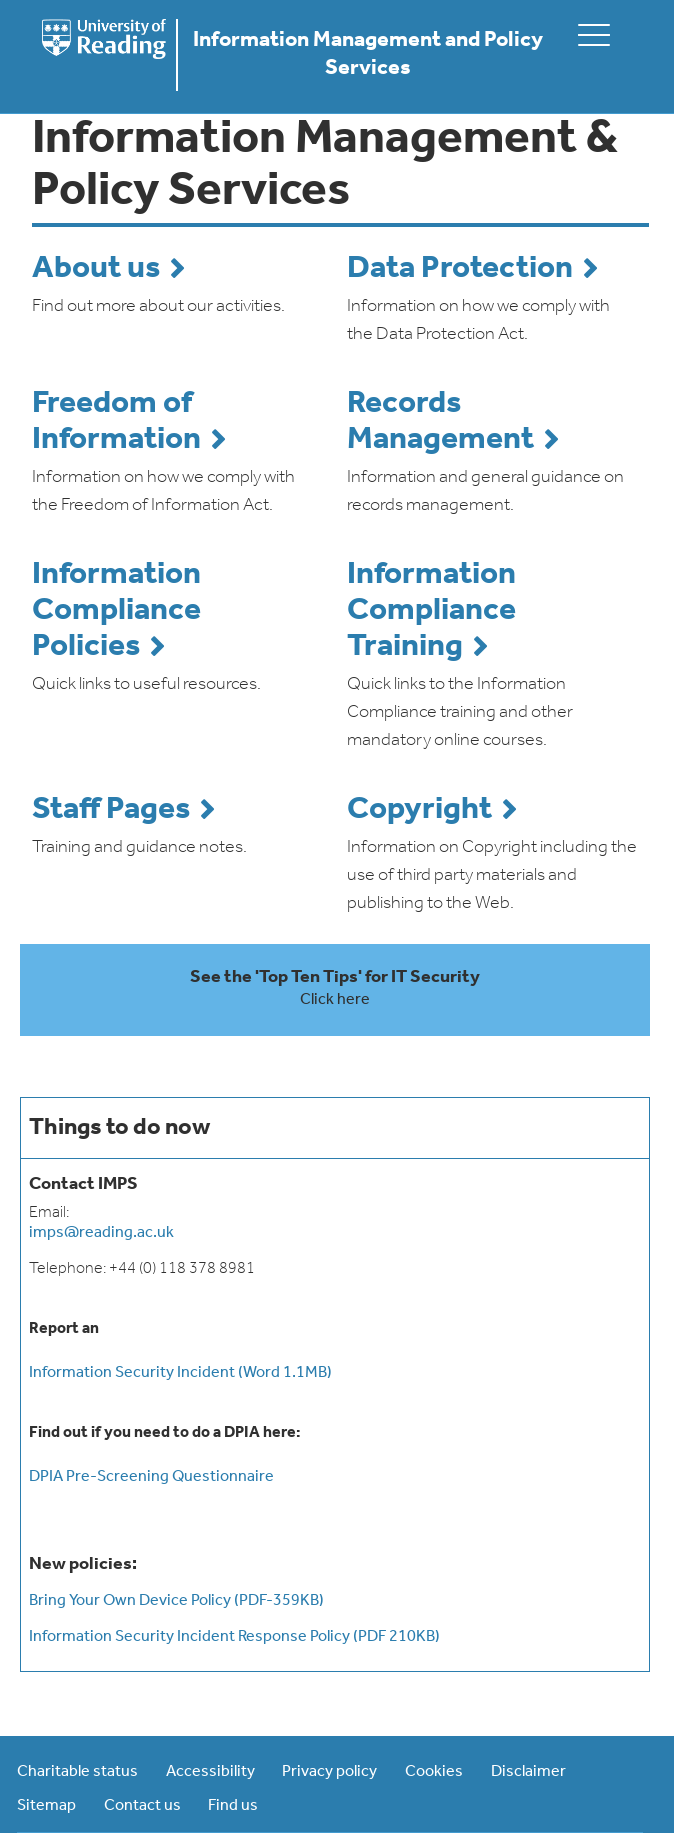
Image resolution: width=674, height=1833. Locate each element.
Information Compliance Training (431, 611)
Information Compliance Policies (116, 611)
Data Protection (460, 269)
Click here (335, 1000)
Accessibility (210, 1772)
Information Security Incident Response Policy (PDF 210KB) (234, 1637)
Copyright (419, 810)
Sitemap (46, 1806)
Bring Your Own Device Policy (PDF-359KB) (176, 1601)
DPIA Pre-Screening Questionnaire (151, 1477)
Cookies (434, 1772)
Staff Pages (111, 810)
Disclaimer (528, 1772)
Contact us (142, 1806)
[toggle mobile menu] (594, 34)
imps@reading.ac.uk (101, 1233)
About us (96, 269)
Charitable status (77, 1772)
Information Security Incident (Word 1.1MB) (180, 1373)
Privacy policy (329, 1772)
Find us (233, 1806)
